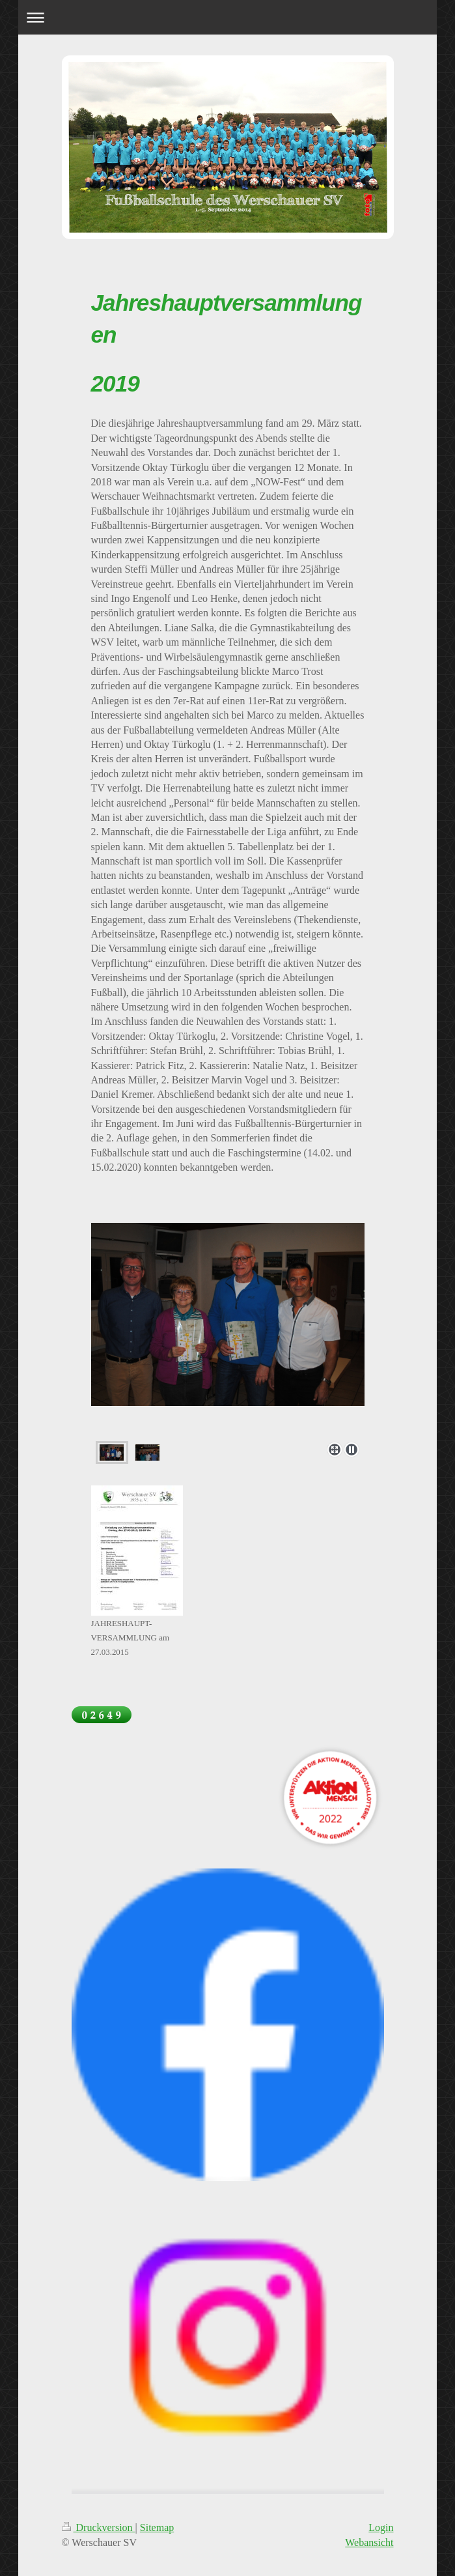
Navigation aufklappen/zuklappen (227, 17)
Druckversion (98, 2527)
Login (380, 2527)
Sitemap (157, 2527)
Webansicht (369, 2542)
